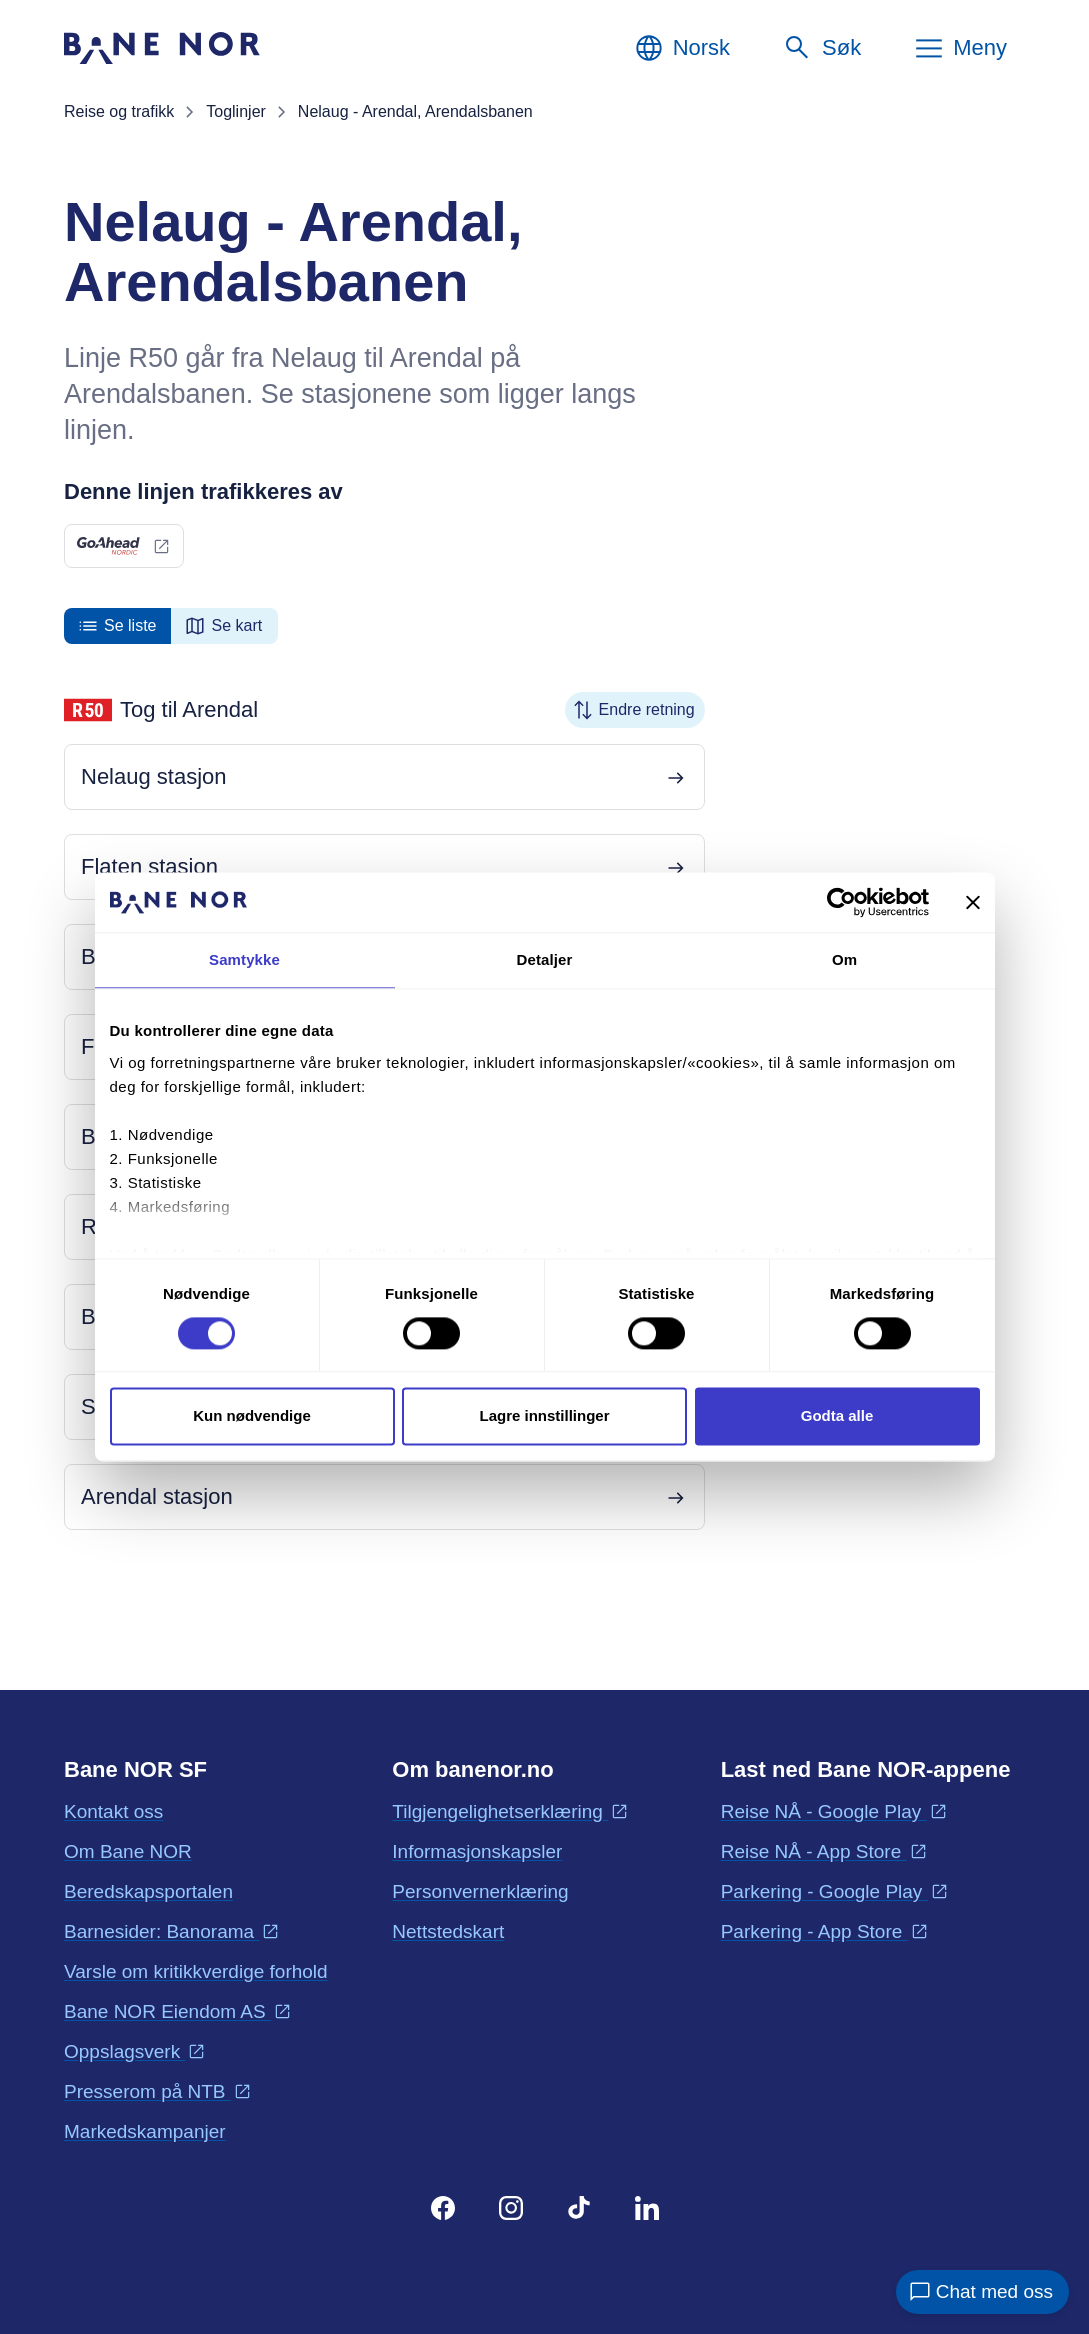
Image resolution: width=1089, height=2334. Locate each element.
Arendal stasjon (157, 1496)
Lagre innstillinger (544, 1416)
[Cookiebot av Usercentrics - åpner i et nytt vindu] (841, 902)
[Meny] (960, 48)
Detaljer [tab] (545, 959)
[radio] (118, 626)
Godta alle (837, 1416)
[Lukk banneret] (973, 902)
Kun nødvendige (252, 1416)
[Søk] (821, 48)
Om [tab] (844, 959)
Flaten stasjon (149, 866)
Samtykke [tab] (244, 959)
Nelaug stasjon (154, 776)
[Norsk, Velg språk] (681, 48)
